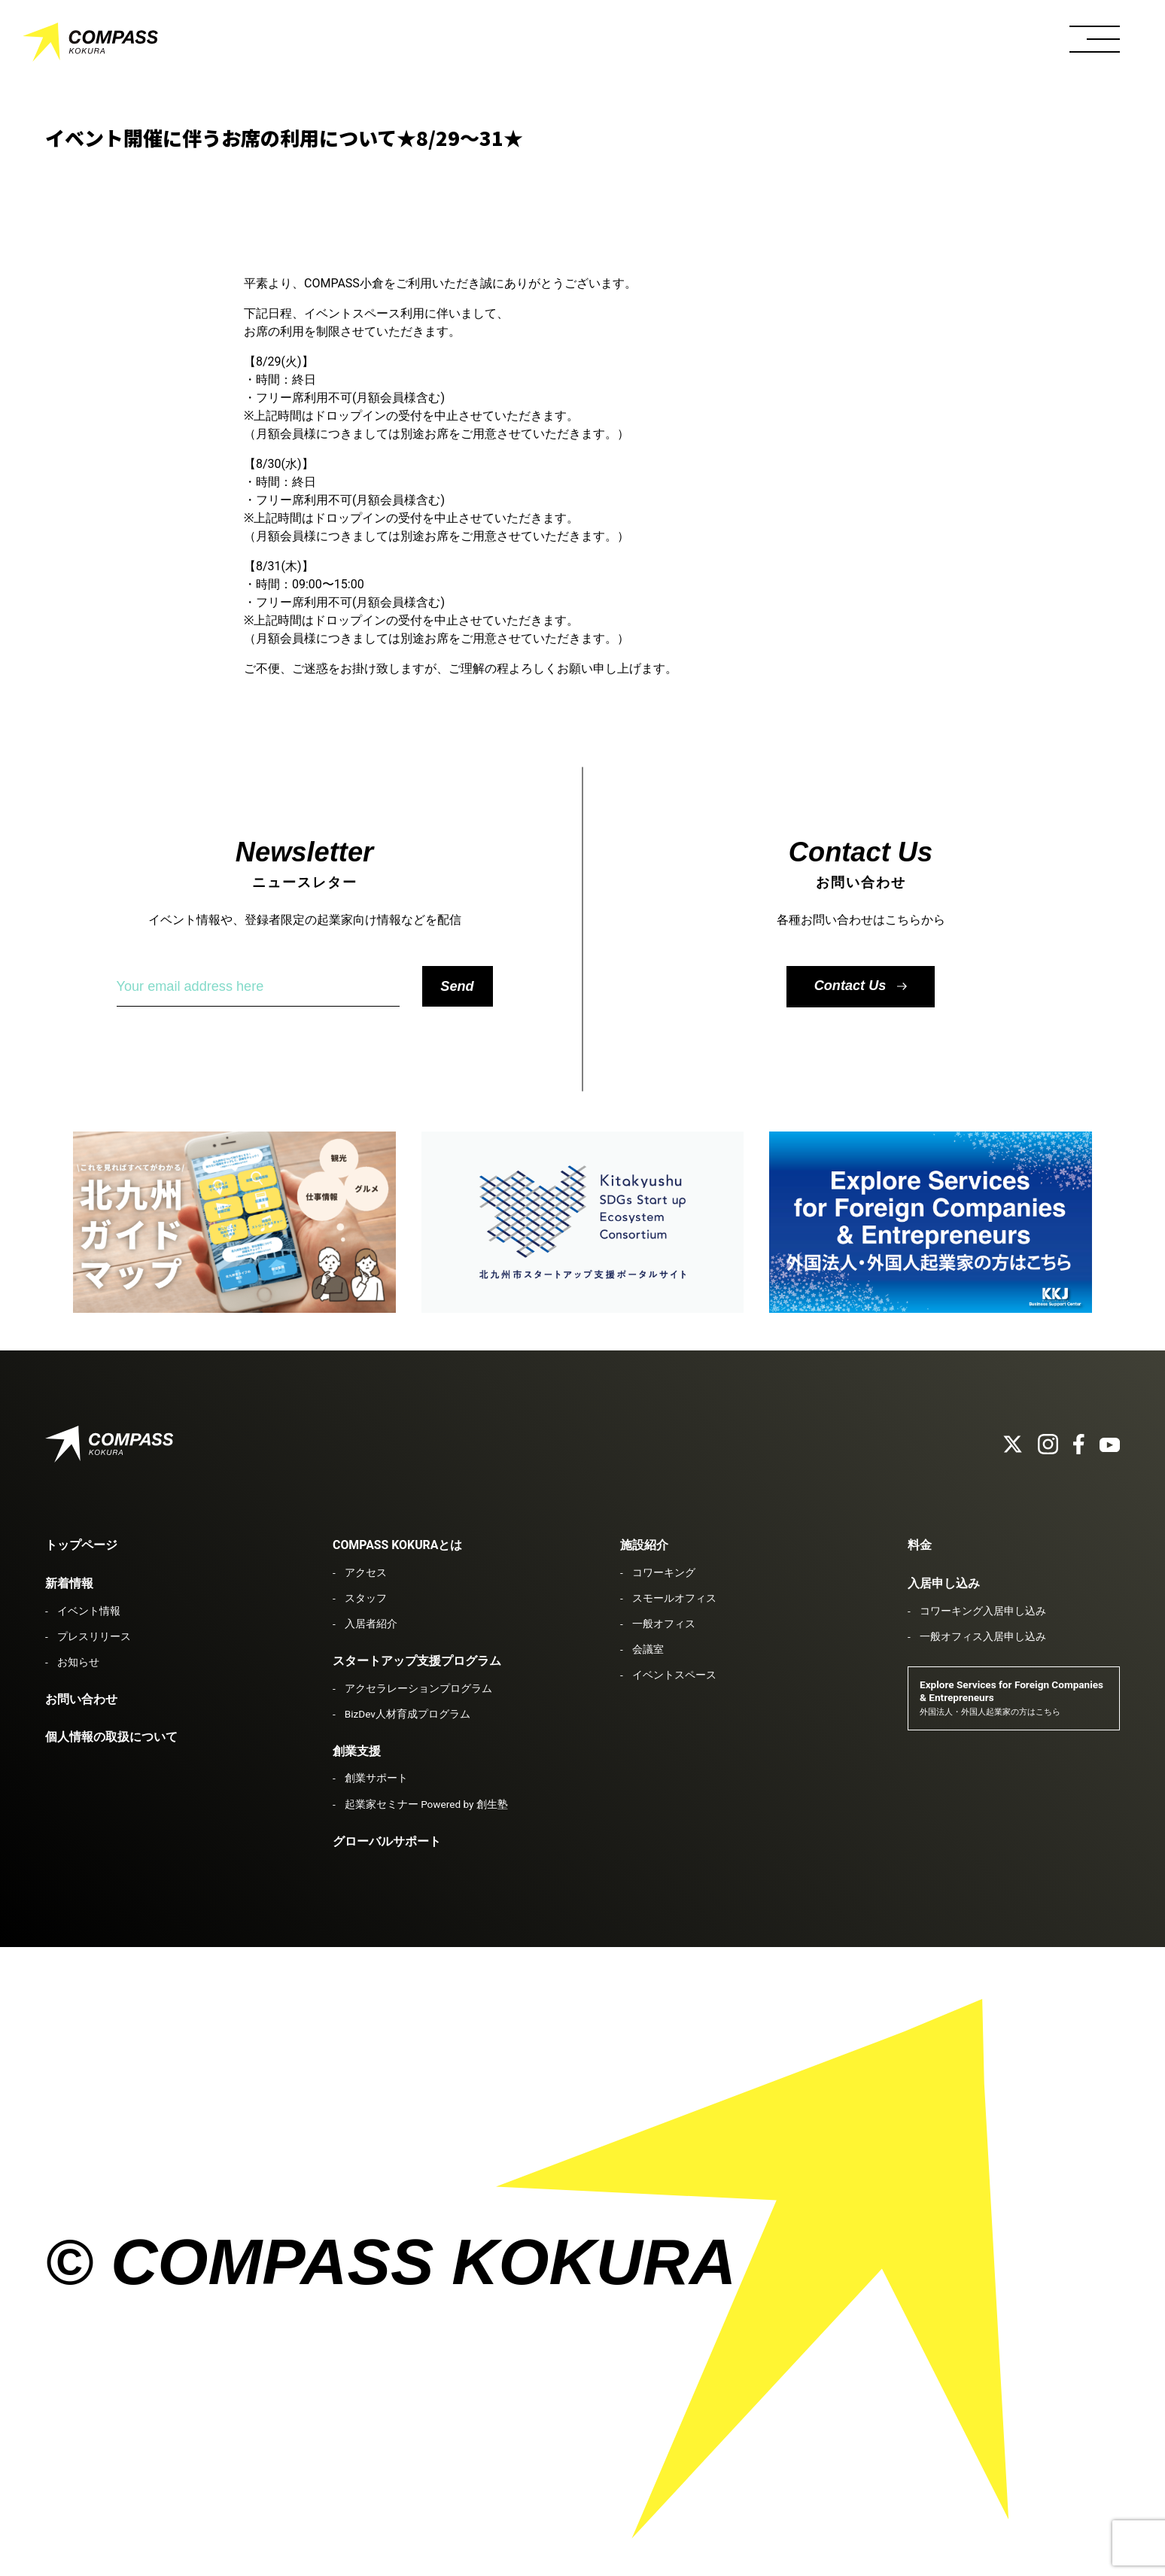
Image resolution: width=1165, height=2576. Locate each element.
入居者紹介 (371, 1624)
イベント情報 (88, 1611)
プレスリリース (94, 1636)
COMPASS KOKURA (90, 45)
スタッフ (366, 1598)
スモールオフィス (674, 1598)
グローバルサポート (387, 1841)
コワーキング (663, 1572)
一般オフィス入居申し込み (983, 1636)
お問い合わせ (81, 1699)
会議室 (648, 1649)
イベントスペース (674, 1675)
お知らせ (78, 1662)
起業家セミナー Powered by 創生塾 (426, 1804)
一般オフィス (663, 1624)
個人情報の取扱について (111, 1737)
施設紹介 (644, 1545)
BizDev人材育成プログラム (407, 1714)
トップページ (81, 1545)
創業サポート (376, 1778)
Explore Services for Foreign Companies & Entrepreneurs (1011, 1697)
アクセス (366, 1572)
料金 (920, 1545)
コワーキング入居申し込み (983, 1611)
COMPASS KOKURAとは (397, 1545)
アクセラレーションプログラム (418, 1688)
